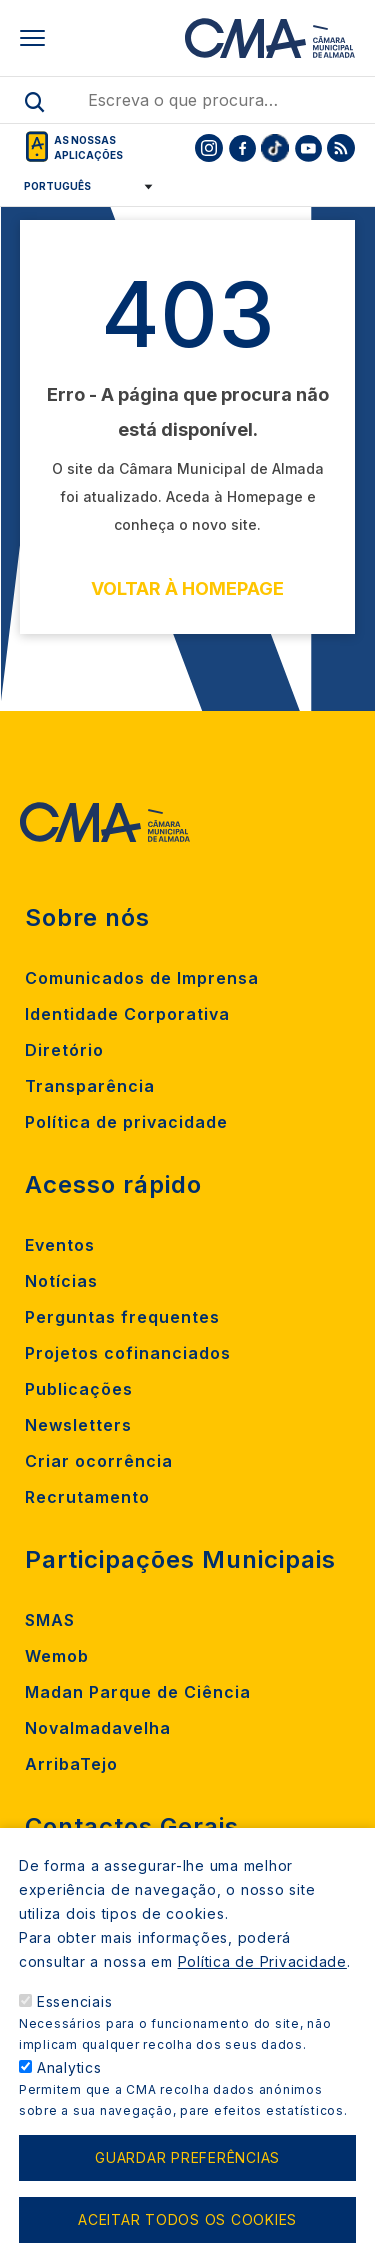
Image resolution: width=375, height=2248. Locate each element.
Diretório (64, 1050)
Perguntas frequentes (122, 1317)
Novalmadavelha (98, 1728)
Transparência (90, 1086)
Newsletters (78, 1425)
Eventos (60, 1245)
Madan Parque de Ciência (138, 1692)
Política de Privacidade (262, 1986)
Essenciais (75, 2026)
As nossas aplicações (88, 147)
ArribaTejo (71, 1764)
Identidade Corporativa (127, 1014)
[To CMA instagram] (209, 148)
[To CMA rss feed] (341, 148)
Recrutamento (87, 1497)
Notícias (61, 1281)
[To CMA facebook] (242, 148)
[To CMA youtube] (308, 148)
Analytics (69, 2092)
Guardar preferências (187, 2182)
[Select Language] (81, 186)
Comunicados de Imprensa (142, 978)
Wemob (57, 1656)
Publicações (79, 1389)
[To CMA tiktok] (275, 148)
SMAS (50, 1620)
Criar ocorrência (99, 1461)
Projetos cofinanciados (128, 1353)
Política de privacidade (126, 1122)
